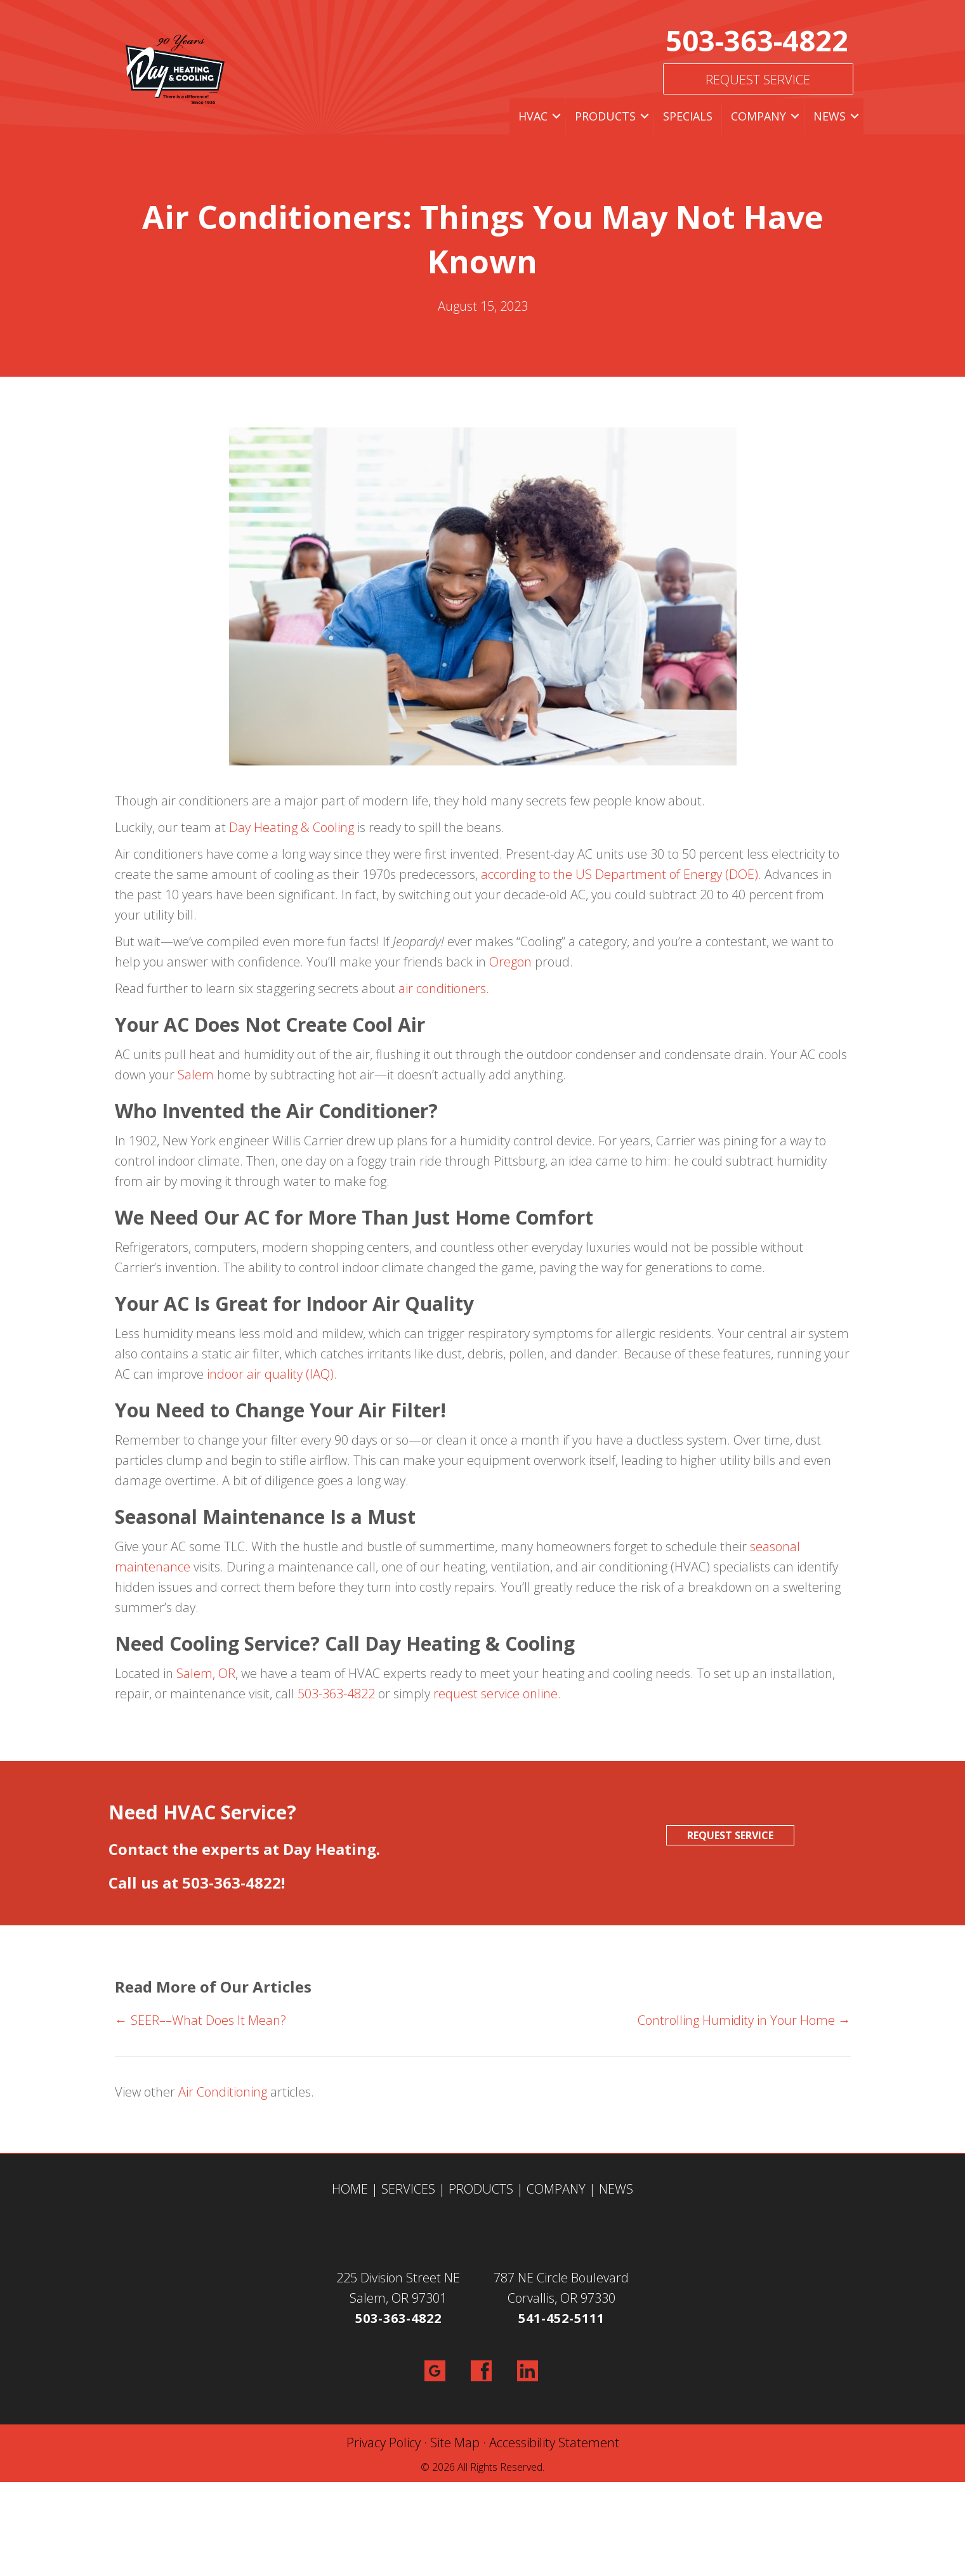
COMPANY (556, 2188)
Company (758, 116)
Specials (687, 116)
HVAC (533, 116)
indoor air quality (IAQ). (272, 1373)
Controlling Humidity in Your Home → (744, 2020)
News (829, 116)
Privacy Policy (383, 2442)
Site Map (455, 2442)
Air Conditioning (222, 2091)
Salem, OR (205, 1673)
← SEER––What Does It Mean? (200, 2020)
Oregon (510, 961)
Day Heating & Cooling (291, 827)
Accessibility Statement (554, 2442)
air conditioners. (443, 988)
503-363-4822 (757, 40)
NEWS (616, 2188)
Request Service (758, 79)
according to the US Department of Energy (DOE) (619, 874)
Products (605, 116)
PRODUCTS (481, 2188)
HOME (350, 2188)
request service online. (497, 1693)
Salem (196, 1074)
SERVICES (408, 2188)
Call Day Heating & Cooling (450, 1643)
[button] (556, 116)
